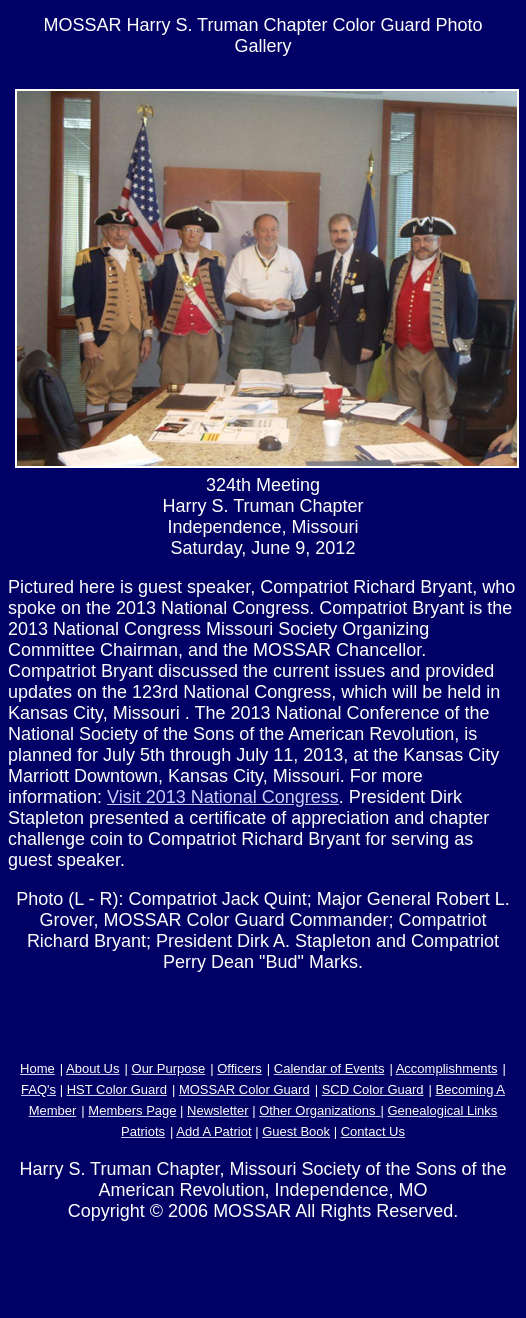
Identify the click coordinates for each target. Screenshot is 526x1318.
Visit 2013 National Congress (223, 797)
